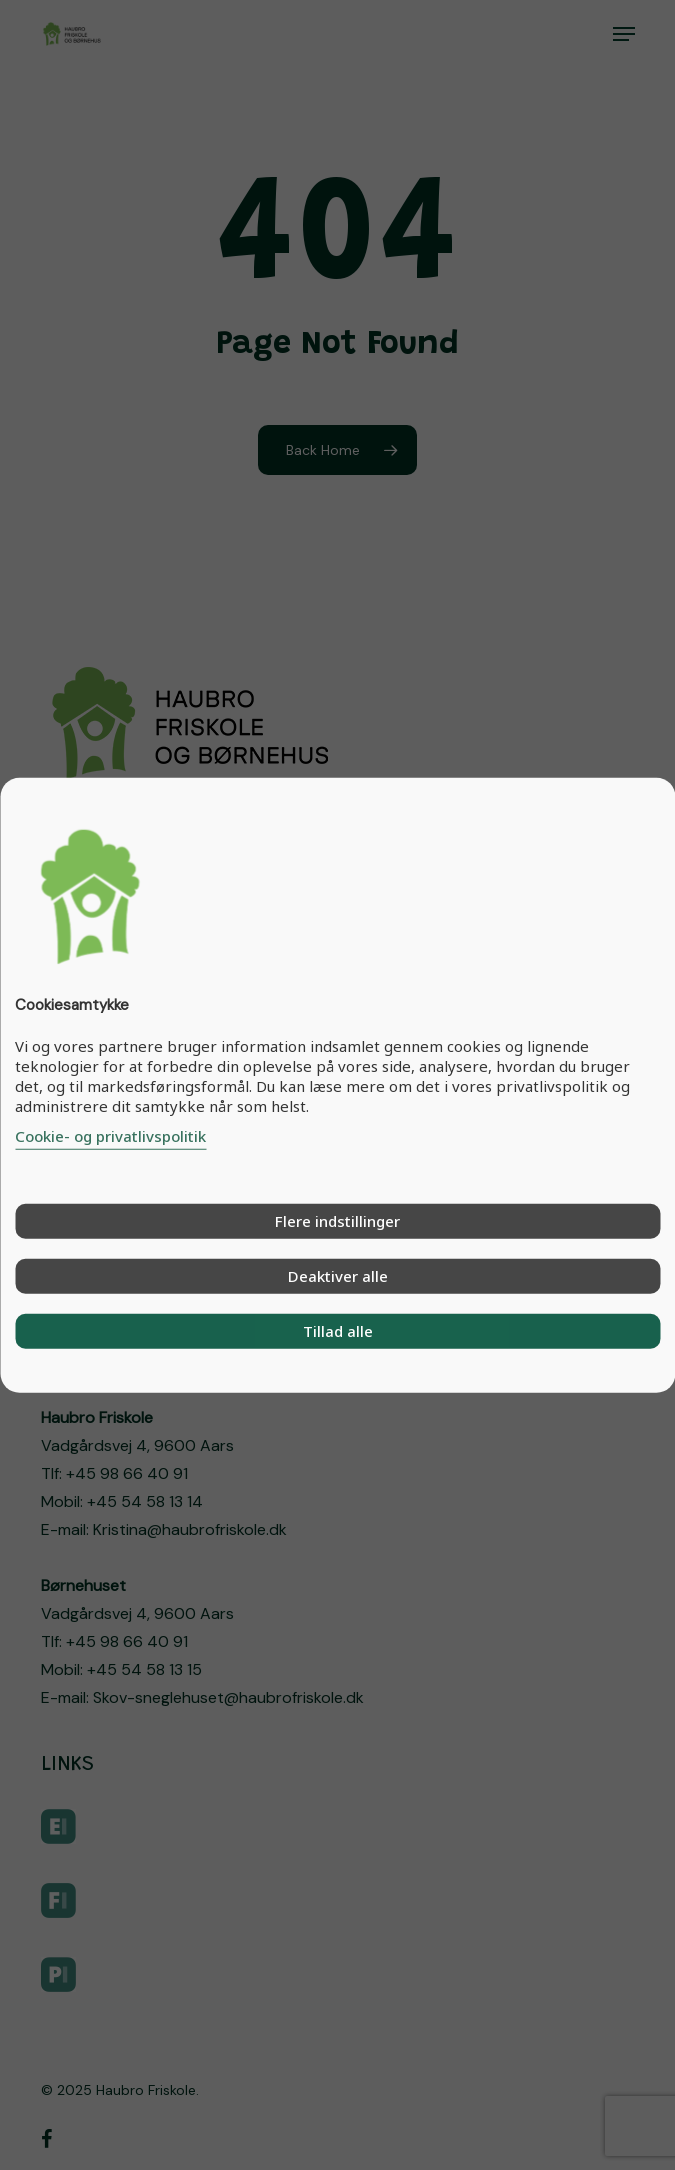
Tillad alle (338, 1330)
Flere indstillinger (337, 1220)
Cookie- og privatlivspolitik (110, 1135)
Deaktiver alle (338, 1275)
